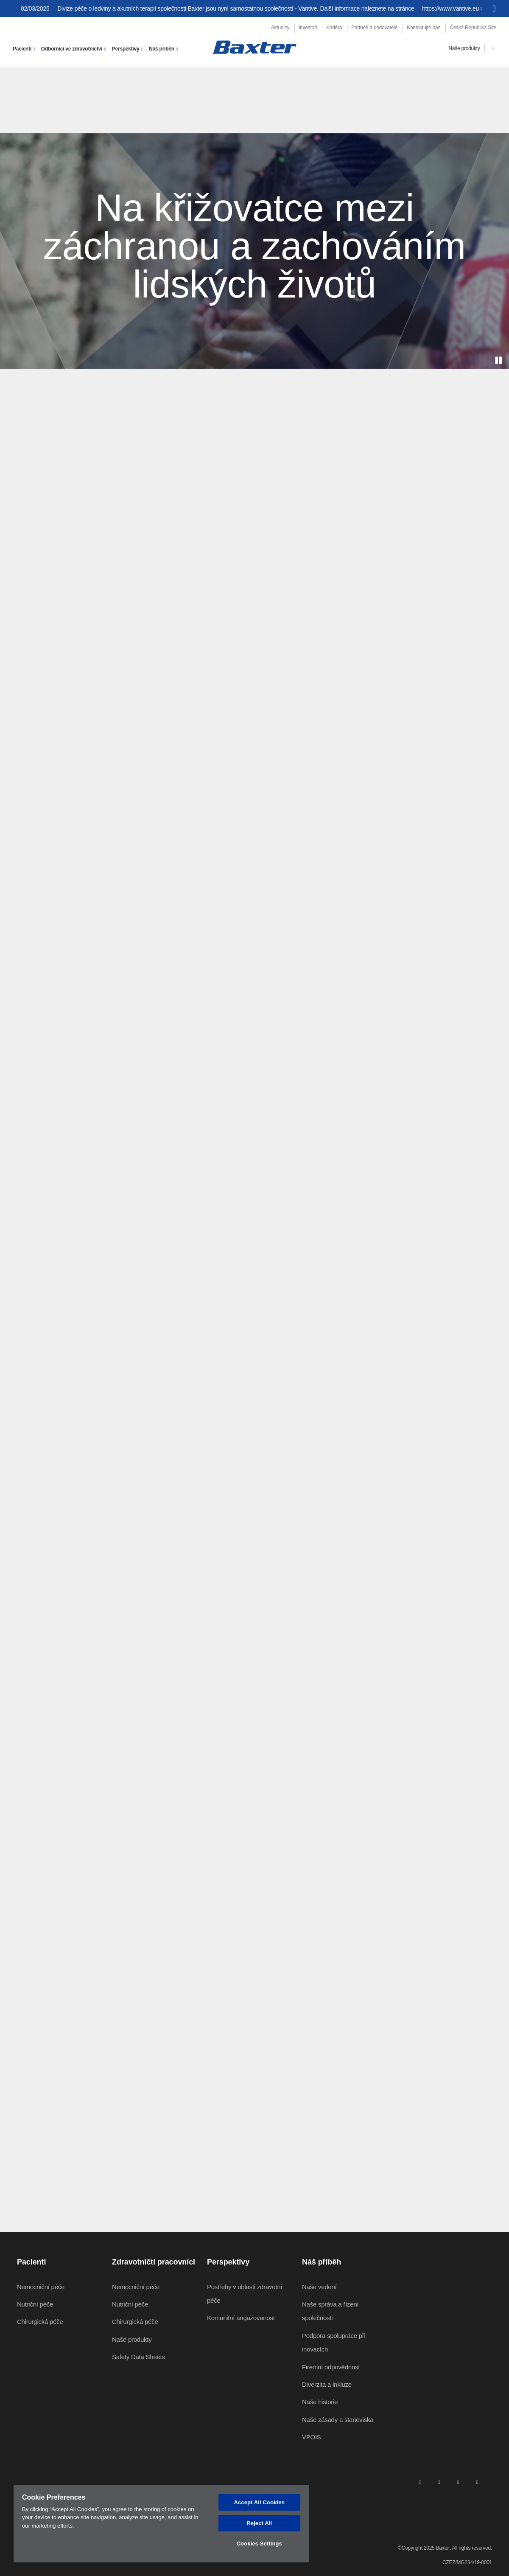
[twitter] (458, 2481)
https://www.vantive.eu (450, 8)
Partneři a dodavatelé (374, 28)
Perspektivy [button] (126, 49)
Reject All (259, 2523)
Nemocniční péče (40, 2286)
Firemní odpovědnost (331, 2367)
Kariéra (334, 28)
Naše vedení (319, 2286)
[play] (498, 360)
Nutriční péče (35, 2304)
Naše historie (320, 2401)
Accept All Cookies (259, 2502)
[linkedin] (420, 2481)
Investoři (308, 28)
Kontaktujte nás (423, 28)
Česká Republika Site (473, 28)
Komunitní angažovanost (241, 2317)
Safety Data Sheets (138, 2356)
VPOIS (311, 2437)
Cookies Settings (259, 2543)
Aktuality (280, 28)
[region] (161, 2523)
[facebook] (439, 2481)
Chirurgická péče (40, 2321)
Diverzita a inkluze (327, 2384)
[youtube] (477, 2481)
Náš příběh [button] (161, 49)
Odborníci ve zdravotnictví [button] (71, 49)
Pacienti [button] (22, 49)
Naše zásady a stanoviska (337, 2419)
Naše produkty (464, 48)
